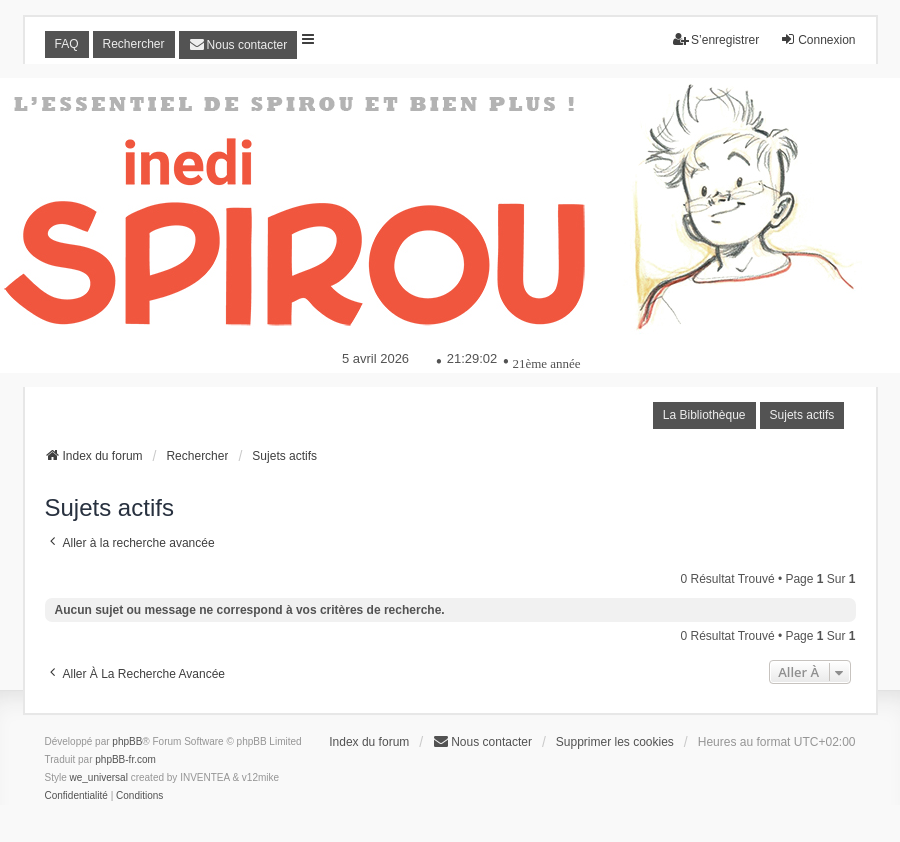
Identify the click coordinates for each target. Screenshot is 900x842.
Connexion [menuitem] (817, 39)
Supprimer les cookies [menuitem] (615, 742)
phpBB (127, 741)
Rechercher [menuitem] (134, 44)
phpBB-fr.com (125, 759)
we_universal (99, 777)
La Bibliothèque (704, 415)
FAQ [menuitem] (67, 44)
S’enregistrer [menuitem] (716, 39)
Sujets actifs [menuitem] (802, 415)
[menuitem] (238, 45)
